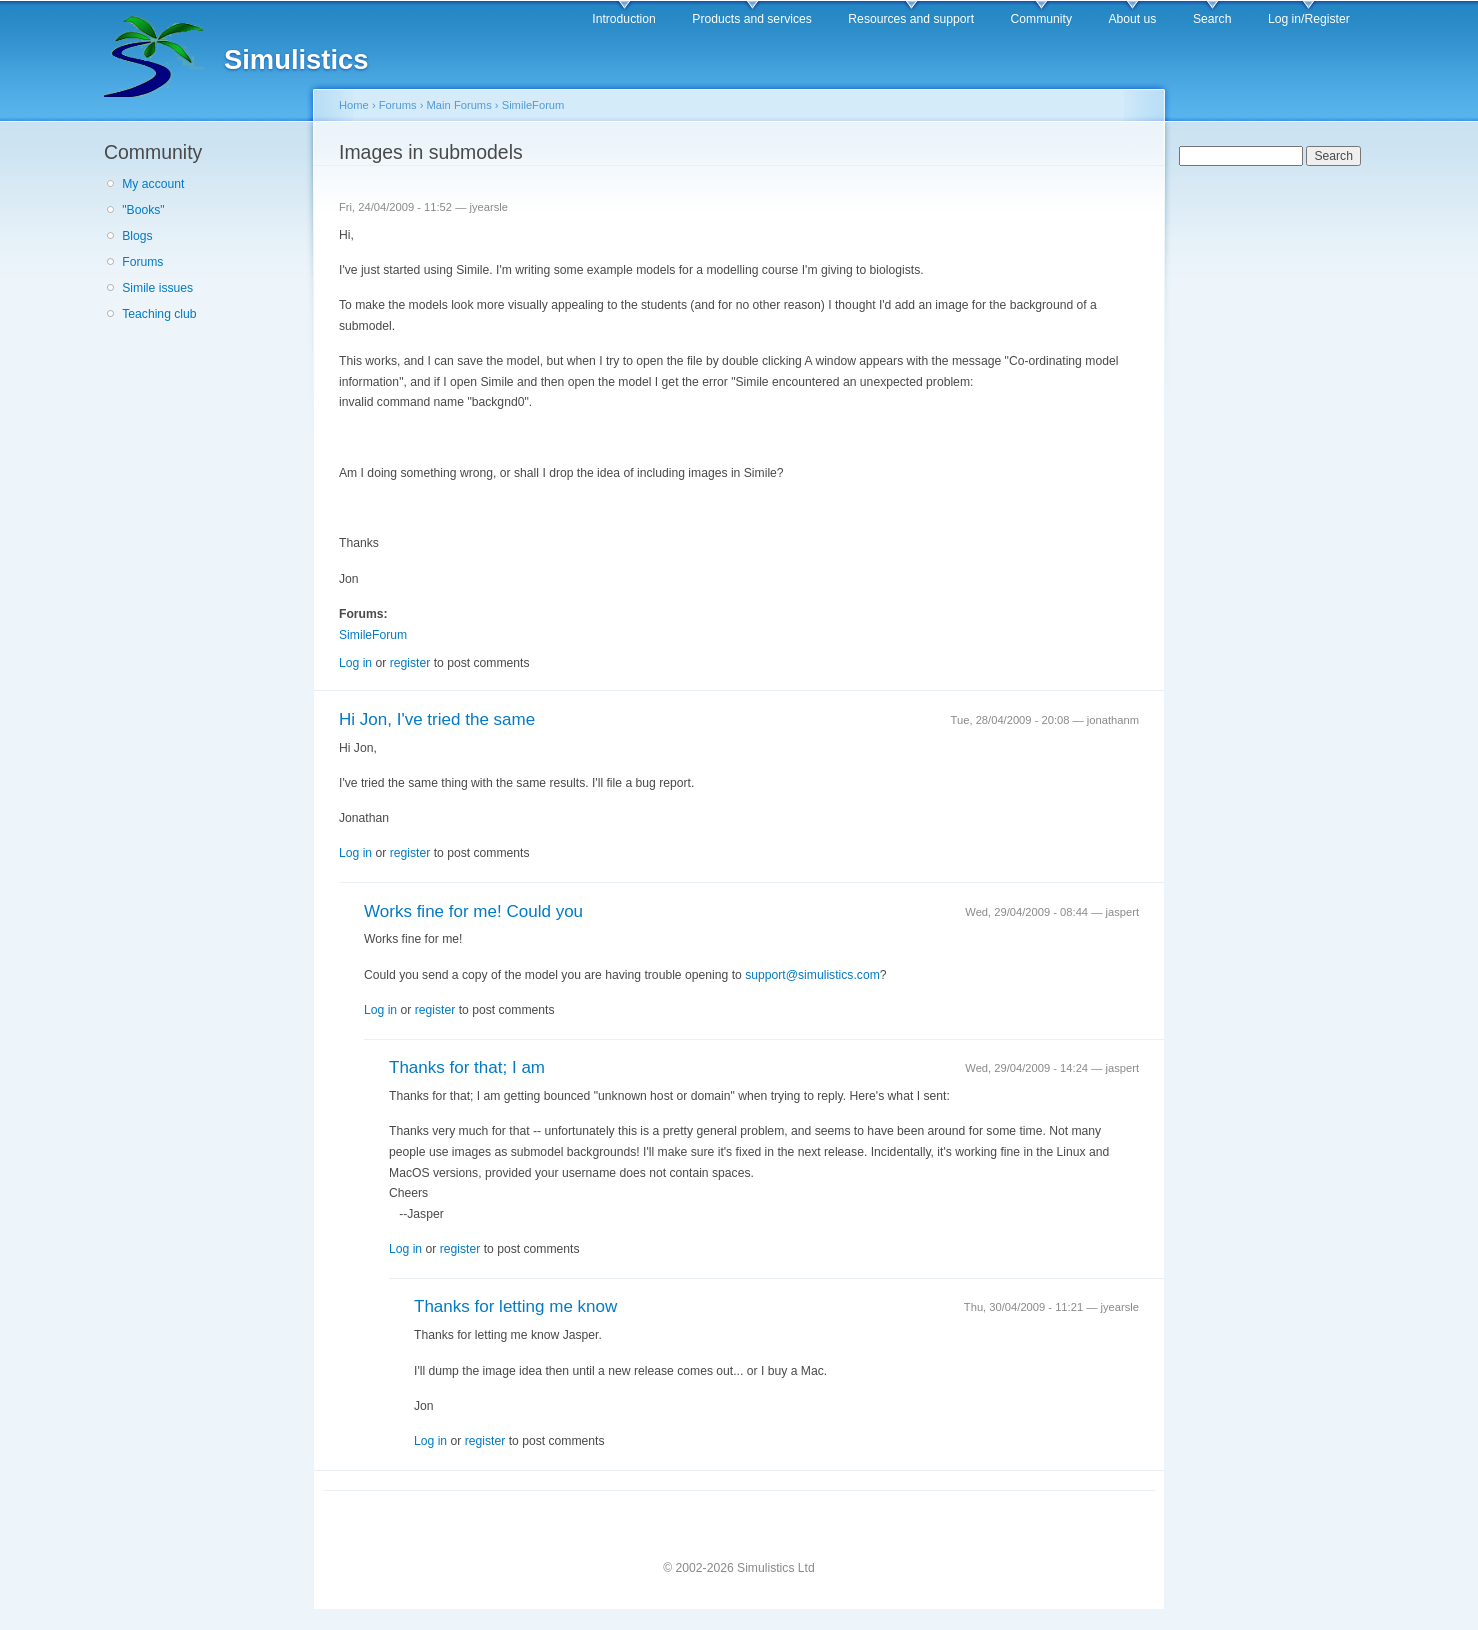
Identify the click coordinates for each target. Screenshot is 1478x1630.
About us (1132, 19)
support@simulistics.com (812, 975)
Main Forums (459, 105)
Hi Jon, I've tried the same (437, 719)
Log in (355, 663)
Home (354, 105)
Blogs (137, 236)
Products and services (752, 19)
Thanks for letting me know (515, 1306)
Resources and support (911, 19)
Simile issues (157, 288)
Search (1212, 19)
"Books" (143, 210)
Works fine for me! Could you (473, 911)
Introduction (624, 19)
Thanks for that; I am (467, 1067)
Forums (142, 262)
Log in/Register (1309, 19)
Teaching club (159, 314)
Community (1041, 19)
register (410, 663)
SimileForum (533, 105)
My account (153, 184)
